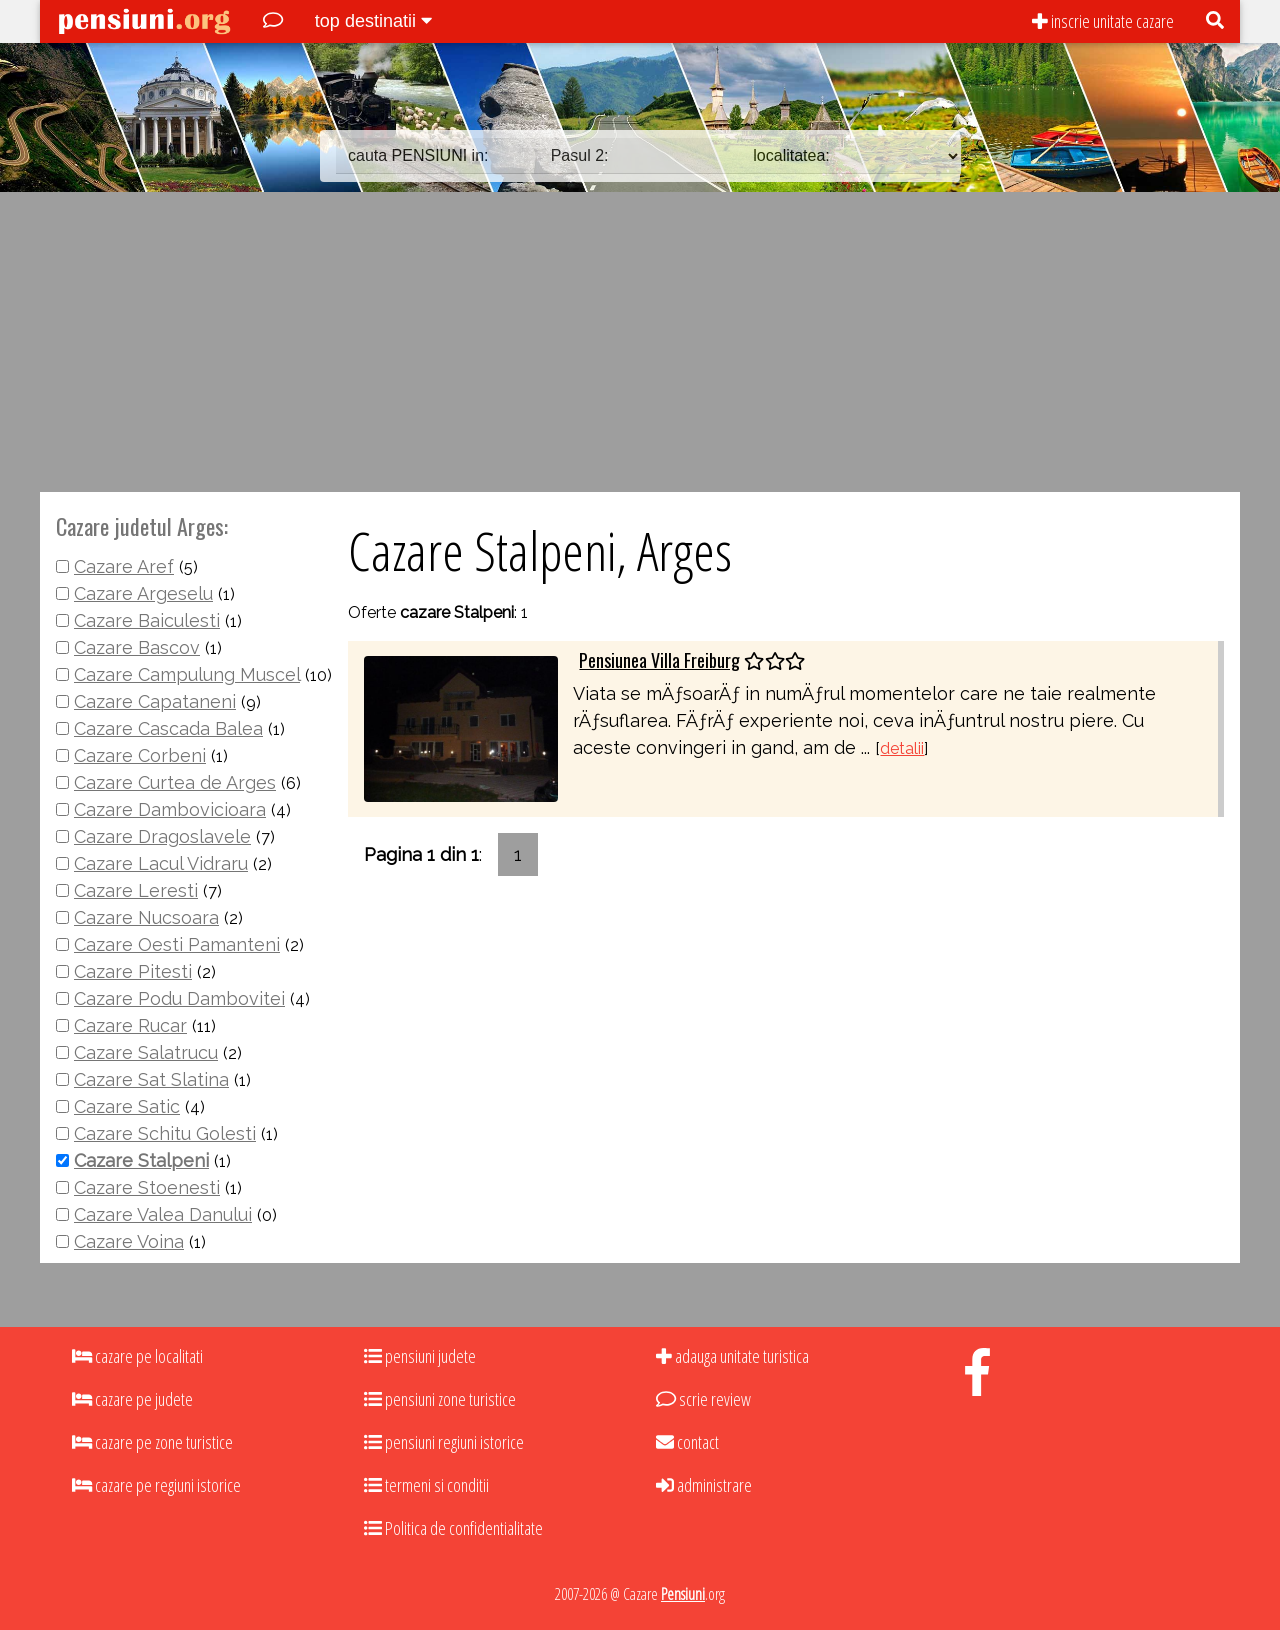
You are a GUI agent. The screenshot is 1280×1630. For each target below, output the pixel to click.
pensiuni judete (420, 1356)
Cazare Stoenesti (147, 1187)
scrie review (703, 1399)
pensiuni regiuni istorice (444, 1442)
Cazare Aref (124, 566)
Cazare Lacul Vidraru (161, 863)
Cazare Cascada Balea (168, 728)
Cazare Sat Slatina (151, 1079)
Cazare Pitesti (133, 971)
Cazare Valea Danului (163, 1214)
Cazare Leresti (136, 890)
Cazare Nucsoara (146, 917)
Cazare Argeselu (143, 593)
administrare (704, 1485)
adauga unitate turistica (732, 1356)
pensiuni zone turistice (440, 1399)
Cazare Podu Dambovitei (179, 998)
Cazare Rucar (130, 1025)
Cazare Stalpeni (141, 1160)
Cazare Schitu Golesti (165, 1133)
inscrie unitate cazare (1103, 21)
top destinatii (373, 21)
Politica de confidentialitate (453, 1528)
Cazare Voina (129, 1241)
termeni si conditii (426, 1485)
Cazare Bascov (137, 647)
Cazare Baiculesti (147, 620)
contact (687, 1442)
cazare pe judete (132, 1399)
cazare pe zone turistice (152, 1442)
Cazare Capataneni (155, 701)
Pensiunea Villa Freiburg (659, 660)
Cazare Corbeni (140, 755)
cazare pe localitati (137, 1356)
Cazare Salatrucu (146, 1052)
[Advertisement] (640, 342)
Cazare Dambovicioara (170, 809)
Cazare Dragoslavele (162, 836)
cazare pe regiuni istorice (156, 1485)
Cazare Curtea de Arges (175, 782)
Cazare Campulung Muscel (187, 674)
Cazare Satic (127, 1106)
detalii (902, 748)
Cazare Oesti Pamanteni (177, 944)
